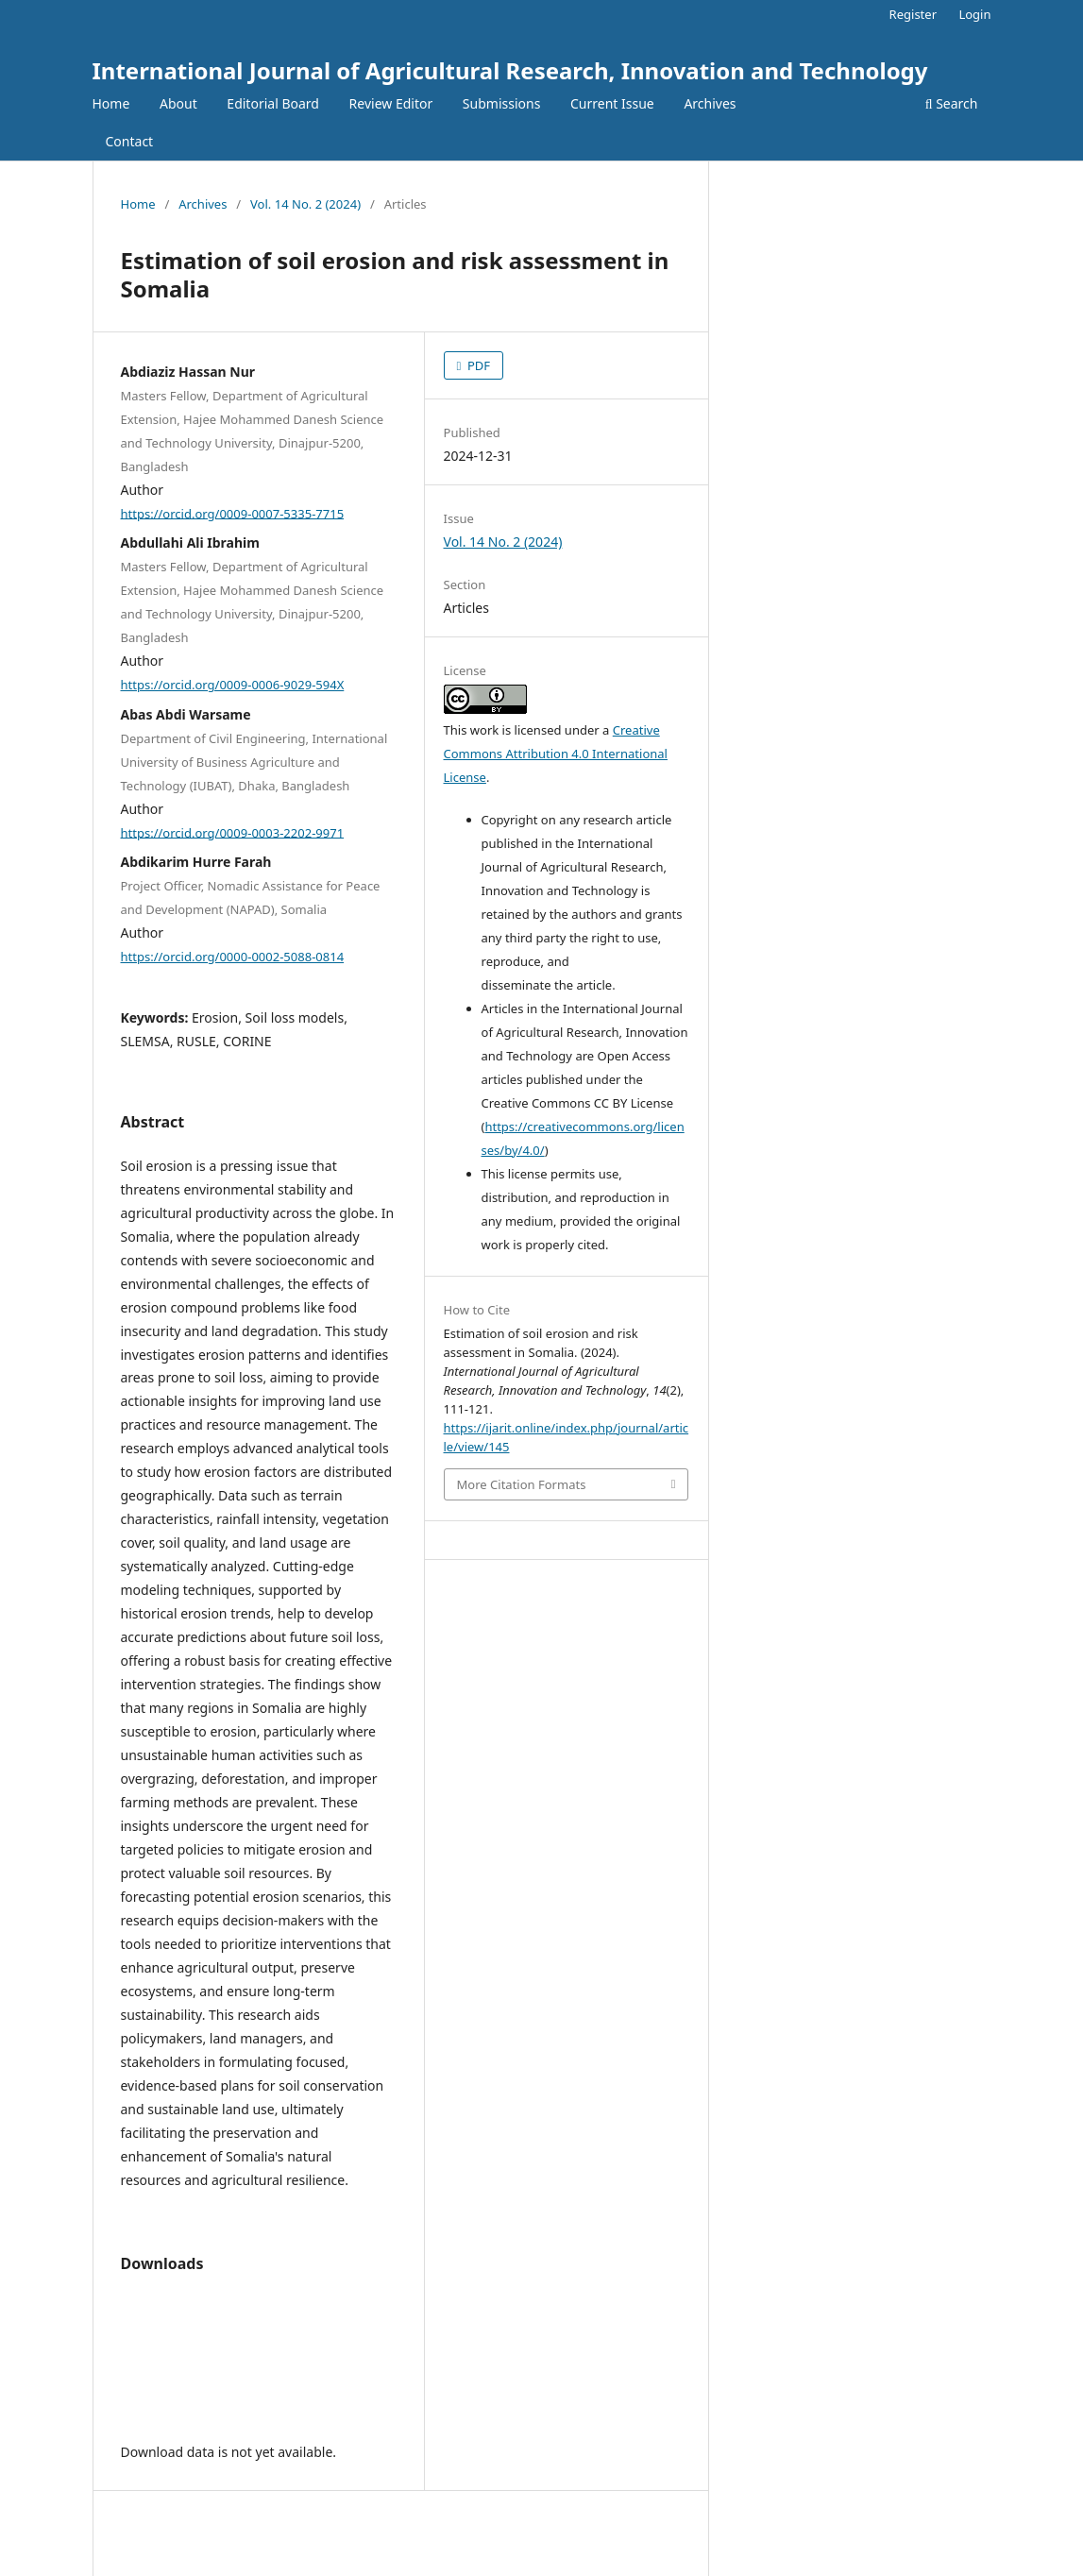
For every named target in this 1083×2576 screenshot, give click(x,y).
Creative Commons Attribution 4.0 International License (556, 753)
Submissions (502, 103)
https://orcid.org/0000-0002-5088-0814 (233, 956)
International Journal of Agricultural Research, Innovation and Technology (510, 70)
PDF (478, 365)
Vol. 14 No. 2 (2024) (305, 203)
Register (913, 14)
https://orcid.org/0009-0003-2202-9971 (233, 831)
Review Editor (391, 103)
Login (974, 14)
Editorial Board (273, 103)
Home (111, 103)
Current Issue (612, 103)
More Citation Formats (521, 1484)
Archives (710, 103)
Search (951, 103)
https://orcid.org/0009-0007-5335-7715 (233, 512)
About (178, 103)
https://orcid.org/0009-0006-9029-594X (233, 684)
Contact (130, 141)
